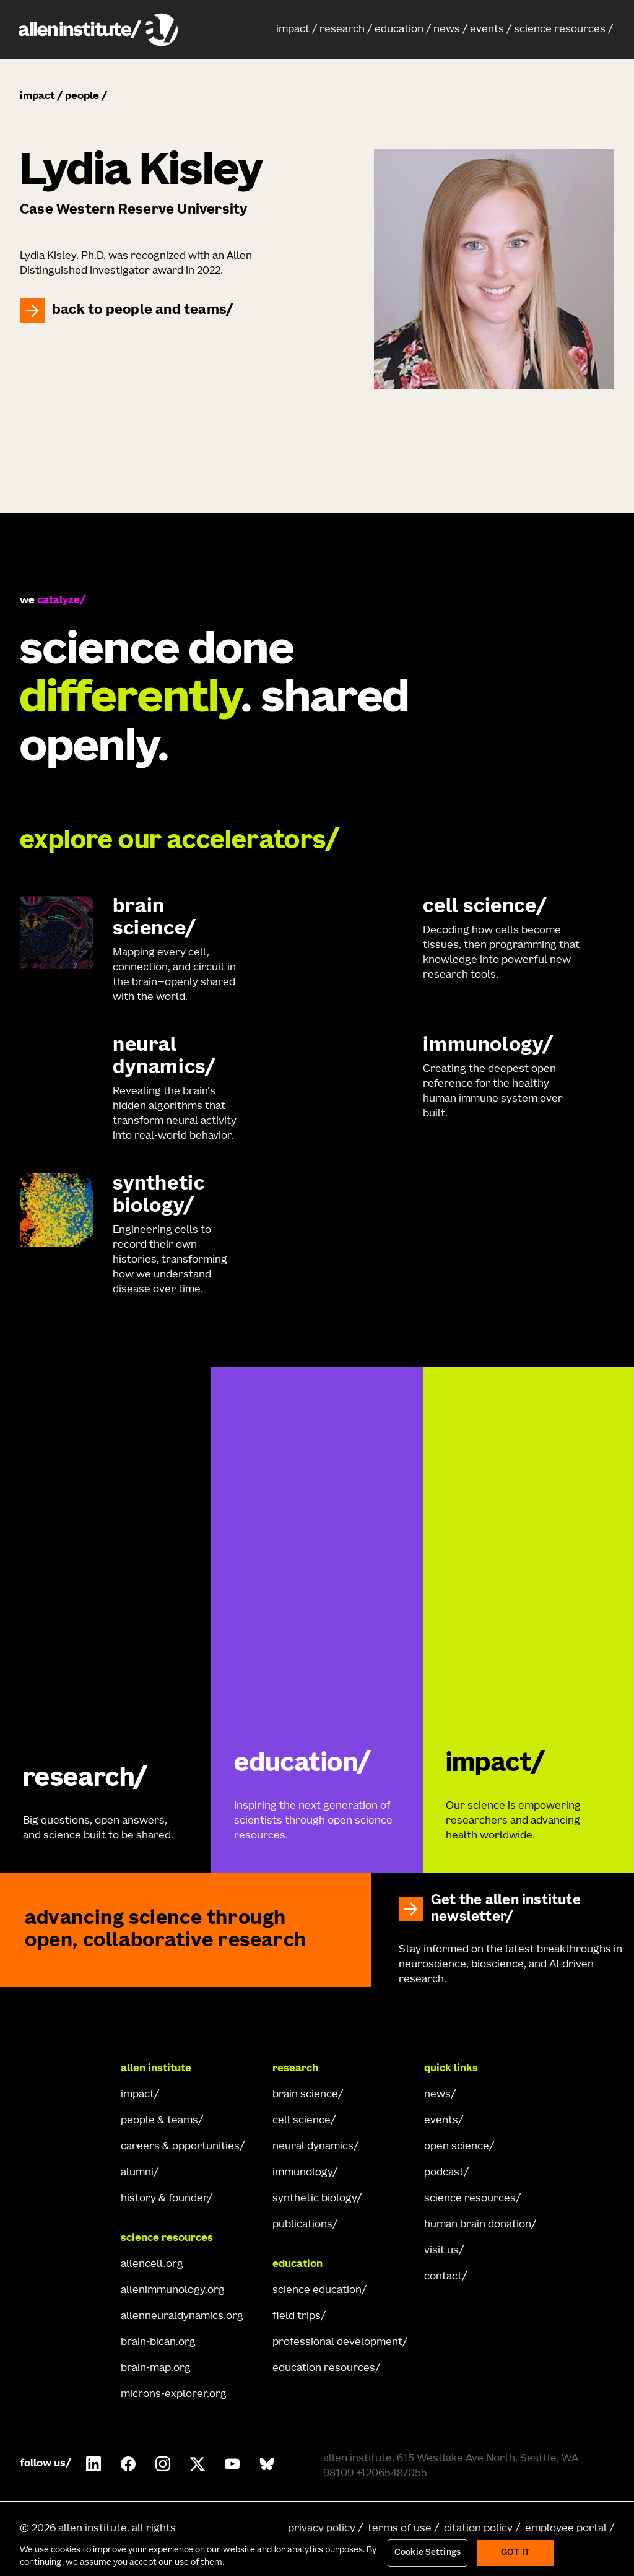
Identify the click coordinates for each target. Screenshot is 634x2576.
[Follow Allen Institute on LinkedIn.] (93, 2464)
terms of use (400, 2529)
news (446, 30)
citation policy (478, 2529)
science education (317, 2290)
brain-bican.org (158, 2343)
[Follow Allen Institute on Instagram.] (162, 2464)
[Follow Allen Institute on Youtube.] (232, 2464)
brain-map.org (156, 2369)
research (342, 30)
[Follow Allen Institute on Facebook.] (128, 2464)
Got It (515, 2553)
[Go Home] (64, 2068)
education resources (323, 2369)
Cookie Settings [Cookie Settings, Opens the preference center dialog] (427, 2553)
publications (302, 2225)
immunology (302, 2173)
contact (443, 2277)
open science (456, 2147)
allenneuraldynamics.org (182, 2316)
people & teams (159, 2121)
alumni (137, 2173)
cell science (301, 2121)
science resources (560, 30)
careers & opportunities (180, 2147)
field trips (296, 2316)
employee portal (566, 2529)
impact (293, 30)
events (487, 30)
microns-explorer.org (174, 2395)
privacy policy (321, 2529)
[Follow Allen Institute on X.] (197, 2464)
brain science (305, 2095)
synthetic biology (314, 2199)
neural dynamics (313, 2147)
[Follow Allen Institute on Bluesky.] (267, 2464)
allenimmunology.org (173, 2290)
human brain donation (477, 2225)
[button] (296, 29)
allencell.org (152, 2264)
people (82, 97)
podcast (444, 2173)
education (399, 30)
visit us (441, 2251)
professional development (337, 2343)
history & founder (164, 2199)
